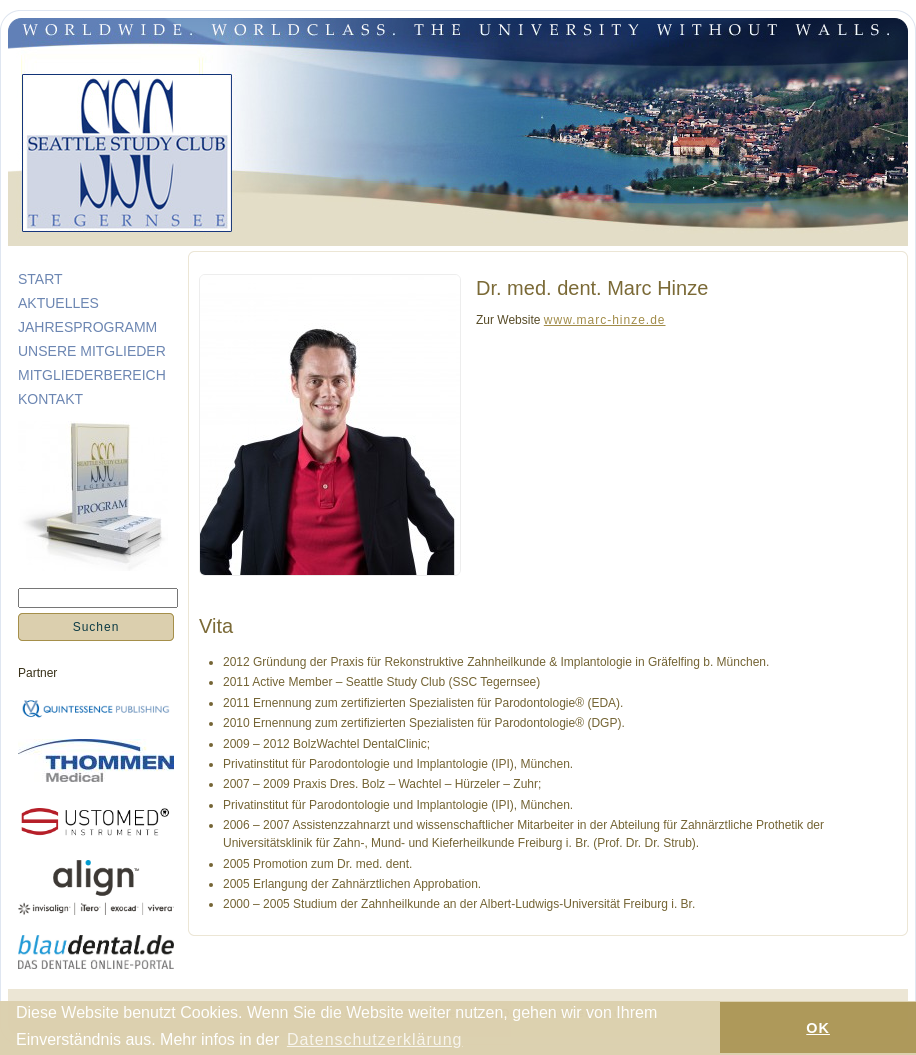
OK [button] (818, 1028)
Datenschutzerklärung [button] (375, 1039)
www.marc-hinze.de (605, 320)
